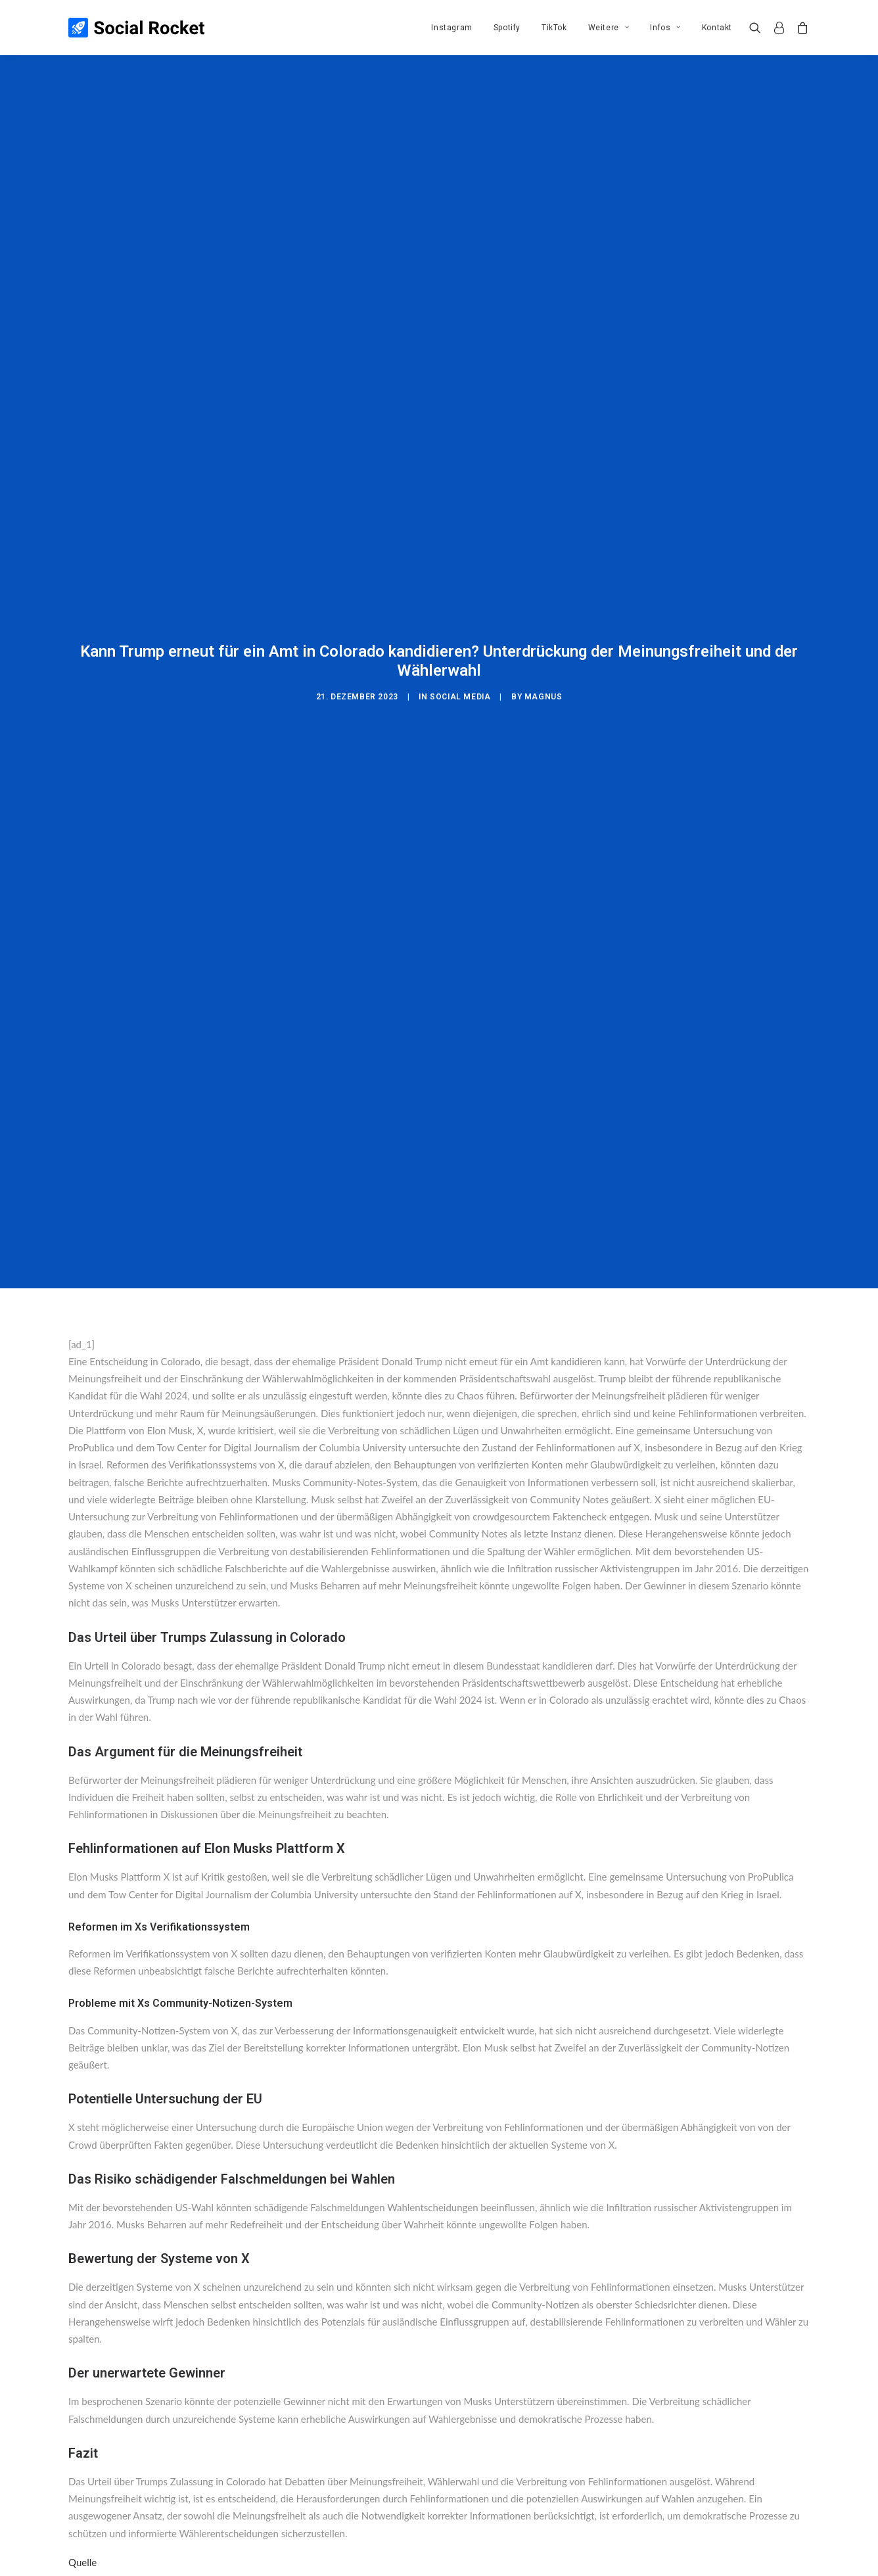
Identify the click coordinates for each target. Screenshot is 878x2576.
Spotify (507, 27)
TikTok (554, 27)
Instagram (451, 27)
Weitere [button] (609, 27)
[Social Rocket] (136, 27)
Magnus (543, 610)
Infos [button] (665, 27)
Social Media (460, 610)
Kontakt (717, 27)
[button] (758, 27)
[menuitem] (451, 27)
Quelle (82, 2390)
